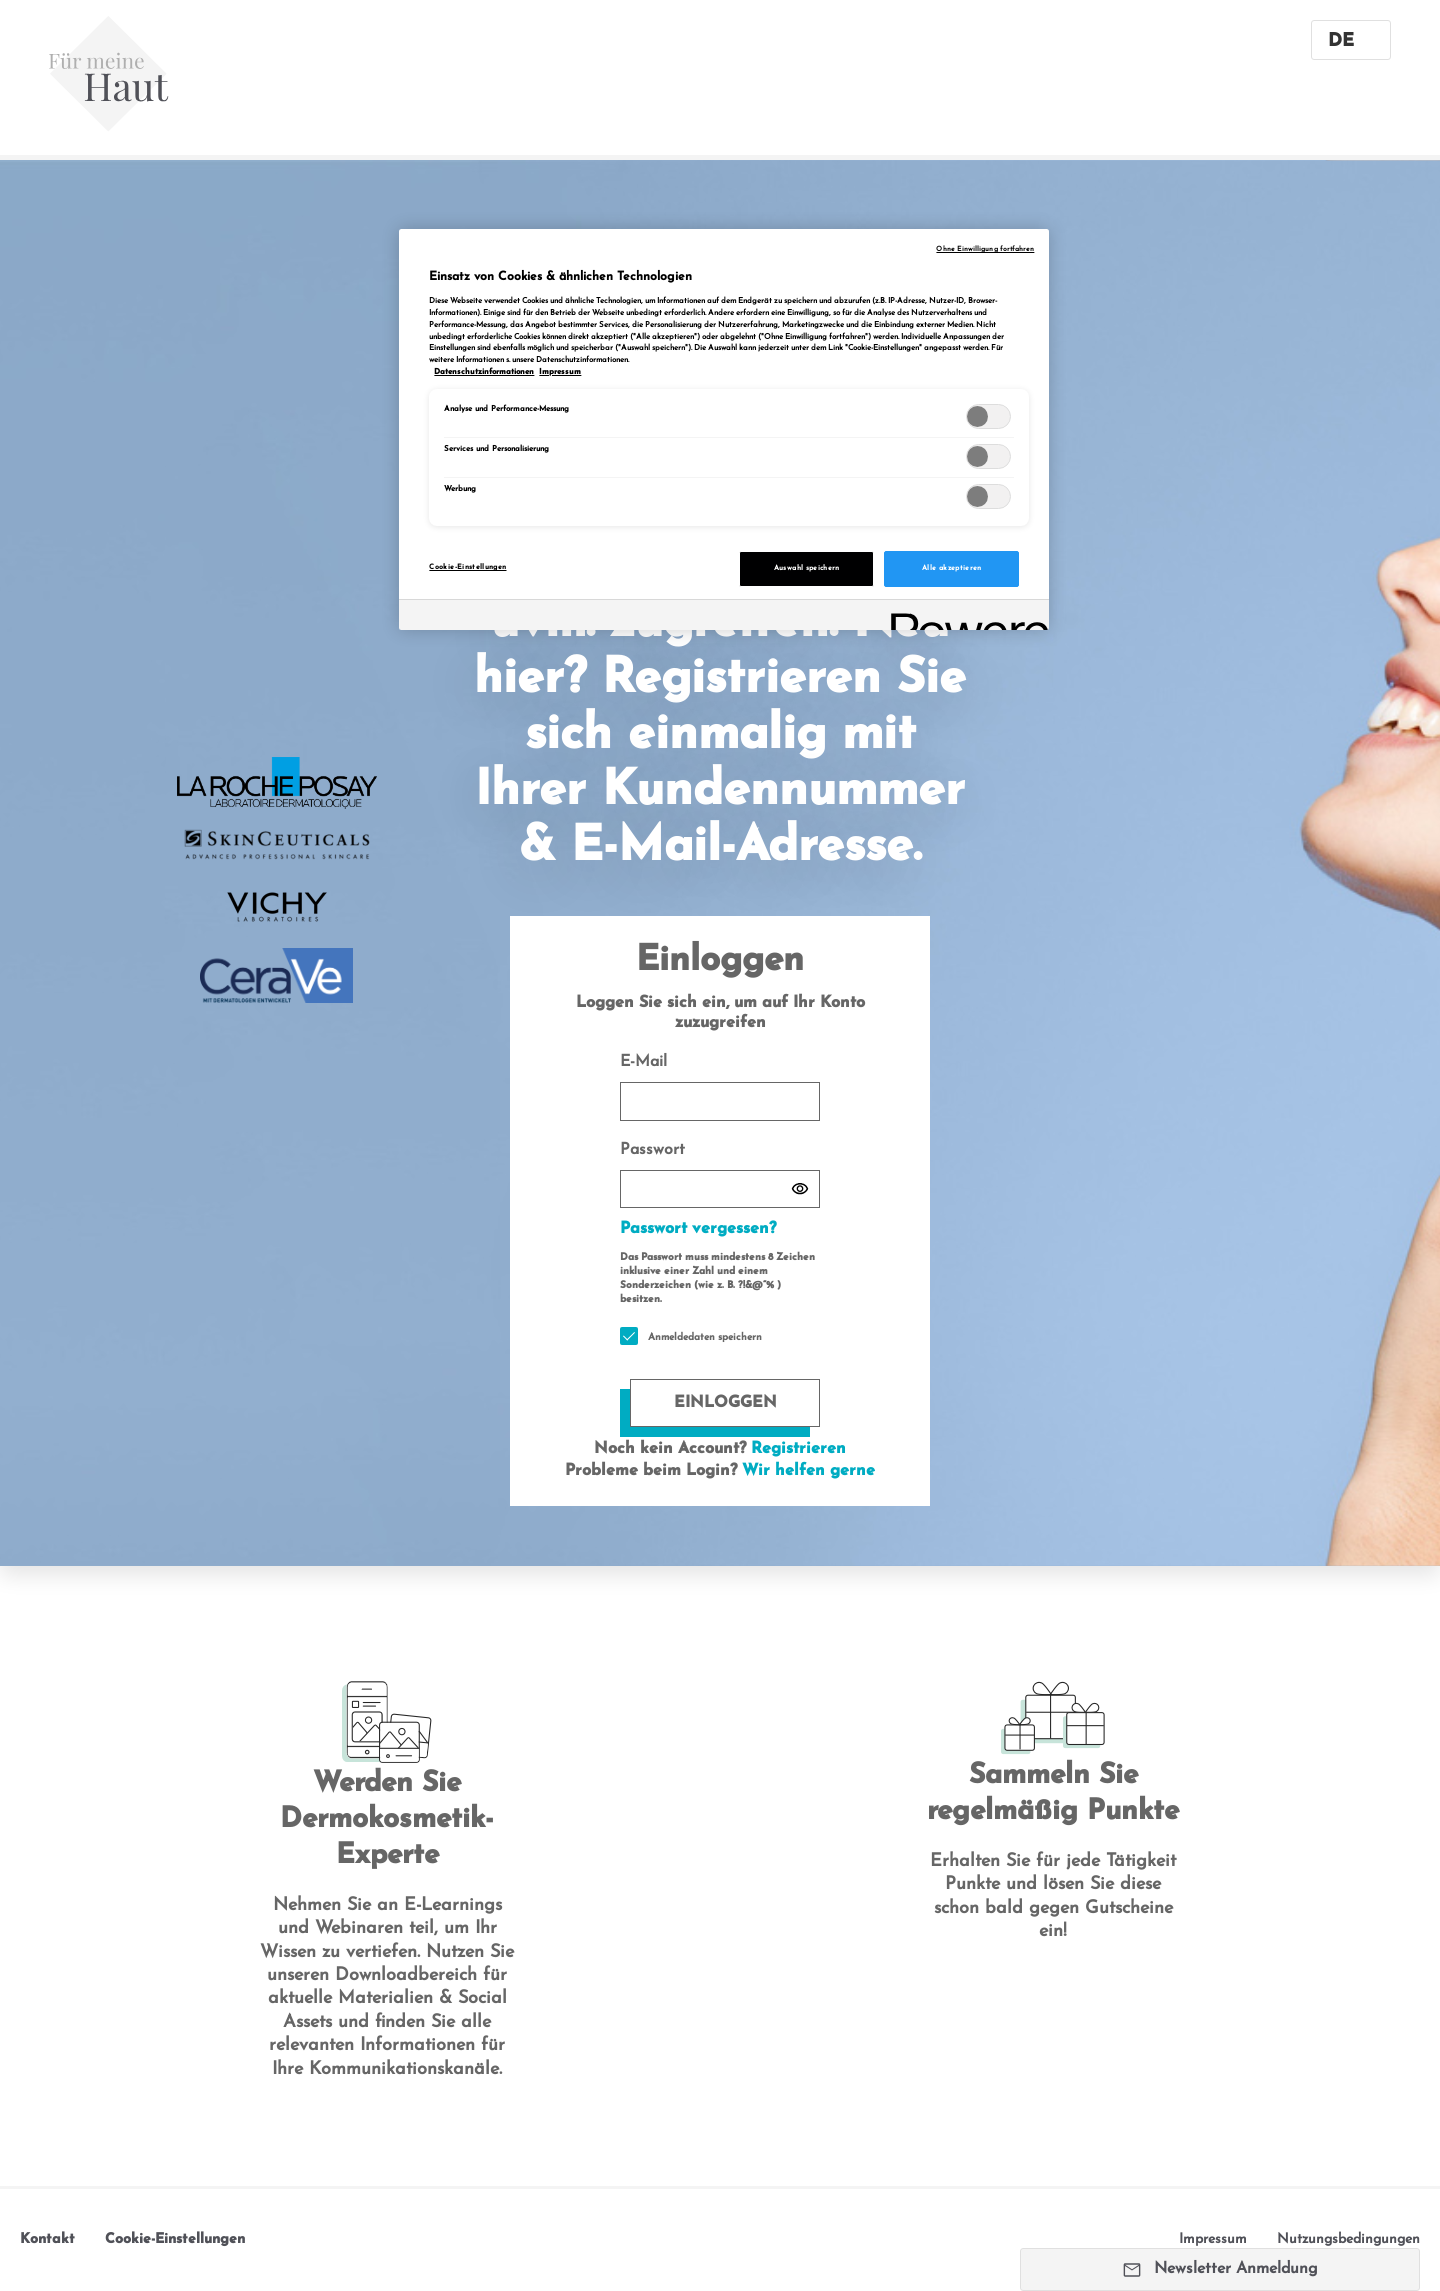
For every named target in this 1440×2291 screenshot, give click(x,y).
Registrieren (798, 1449)
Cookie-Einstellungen (175, 2239)
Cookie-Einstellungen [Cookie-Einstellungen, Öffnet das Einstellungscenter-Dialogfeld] (467, 567)
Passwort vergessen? (698, 1229)
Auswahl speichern (807, 568)
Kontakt (47, 2239)
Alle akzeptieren (952, 568)
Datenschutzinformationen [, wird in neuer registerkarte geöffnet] (484, 372)
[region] (724, 429)
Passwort (720, 1175)
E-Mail (720, 1087)
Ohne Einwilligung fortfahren (985, 249)
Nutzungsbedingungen (1348, 2239)
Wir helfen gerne (808, 1471)
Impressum (1213, 2239)
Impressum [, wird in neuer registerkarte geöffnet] (560, 372)
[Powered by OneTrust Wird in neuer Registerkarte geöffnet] (963, 617)
